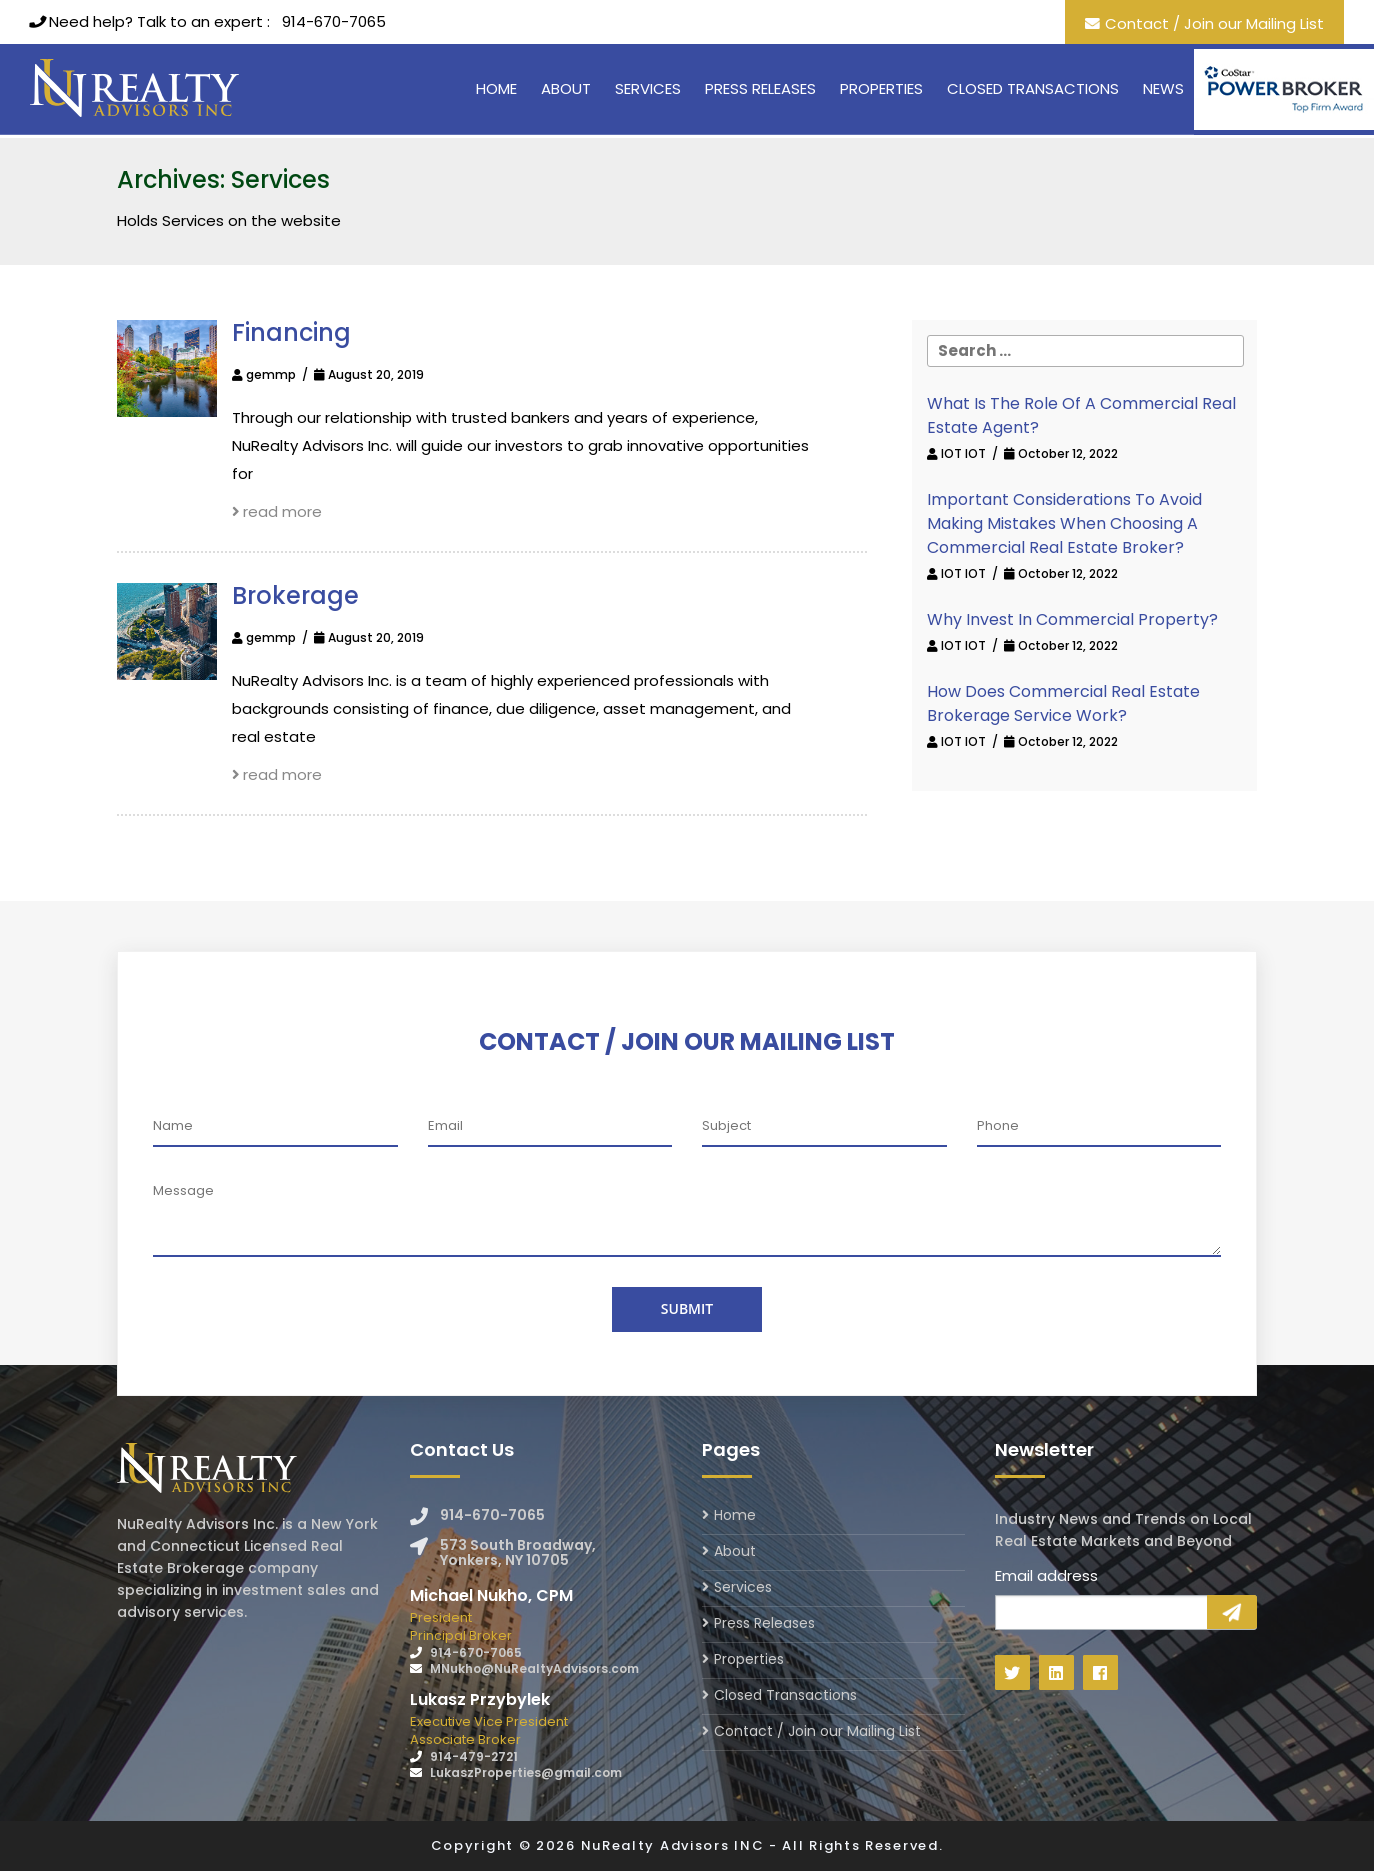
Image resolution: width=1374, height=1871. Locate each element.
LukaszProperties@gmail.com (526, 1772)
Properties (881, 88)
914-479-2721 (474, 1756)
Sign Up (1232, 1612)
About (566, 88)
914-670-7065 (334, 21)
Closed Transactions (1033, 88)
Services (648, 88)
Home (496, 88)
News (1163, 88)
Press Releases (760, 88)
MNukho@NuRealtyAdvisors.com (534, 1668)
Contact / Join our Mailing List (1214, 23)
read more (277, 511)
